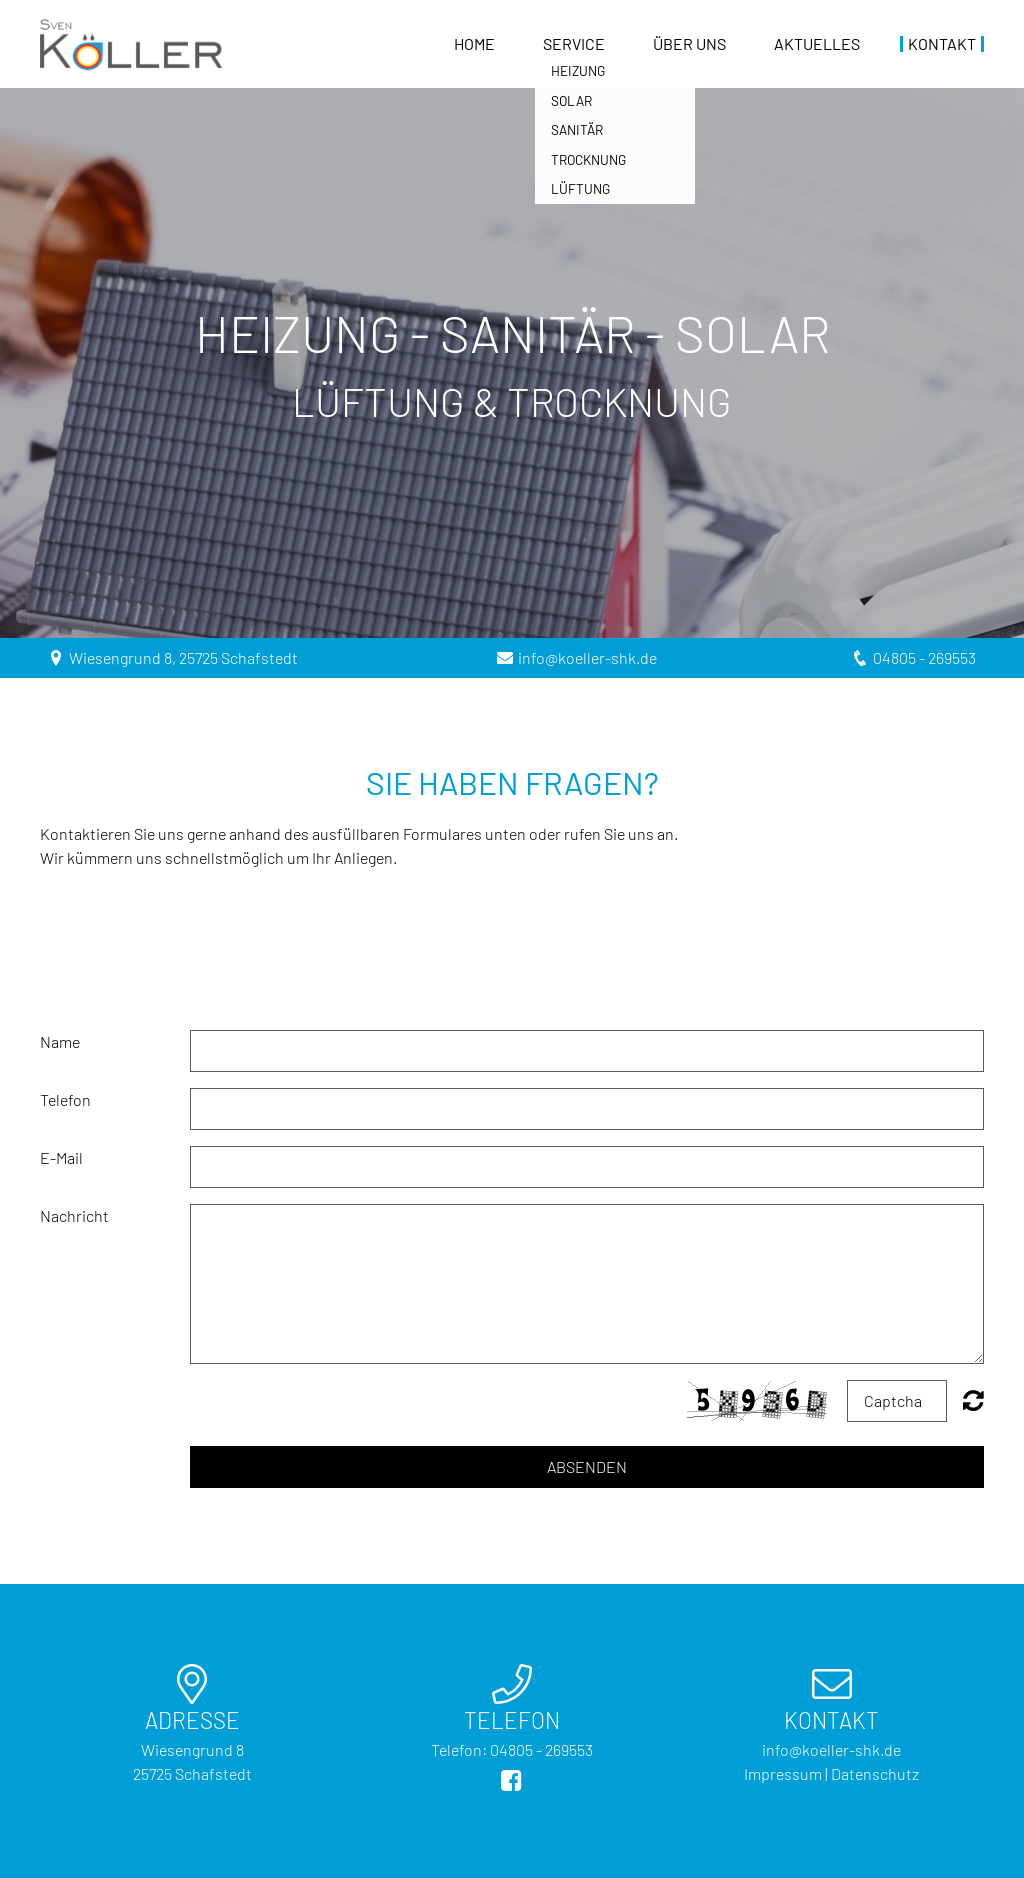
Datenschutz (875, 1773)
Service (574, 44)
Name (60, 1041)
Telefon (65, 1099)
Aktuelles (817, 44)
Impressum (783, 1773)
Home (474, 44)
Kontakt (942, 44)
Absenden (587, 1466)
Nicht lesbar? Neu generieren (973, 1400)
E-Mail (61, 1157)
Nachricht (74, 1215)
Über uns (689, 44)
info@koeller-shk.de (587, 657)
